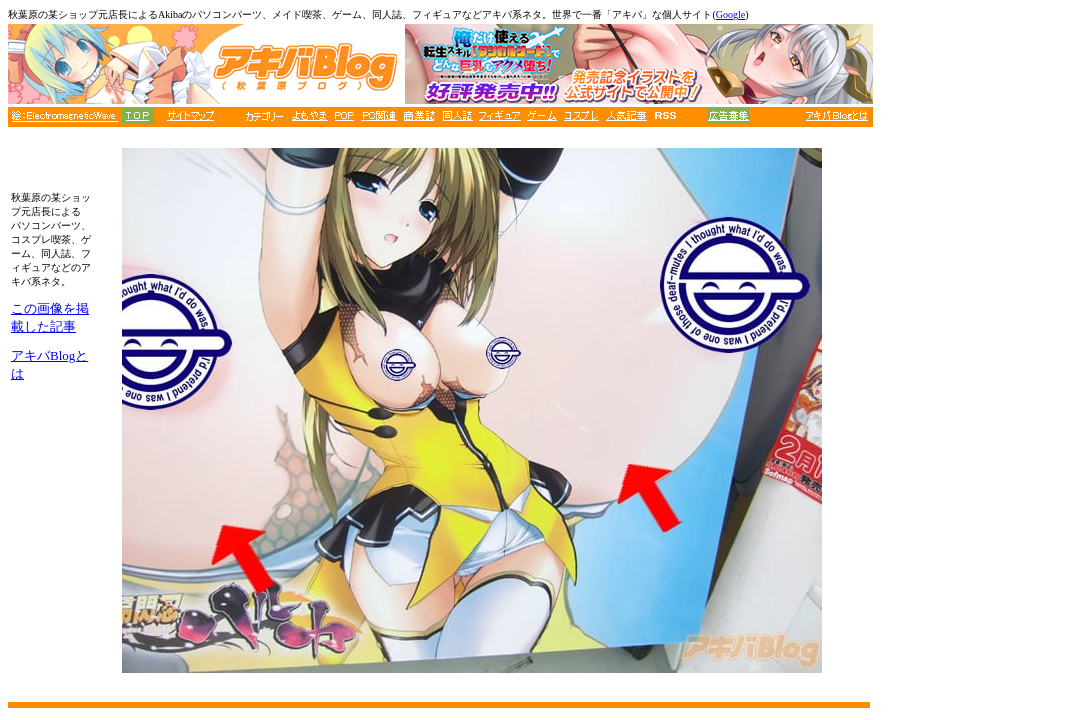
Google (730, 14)
